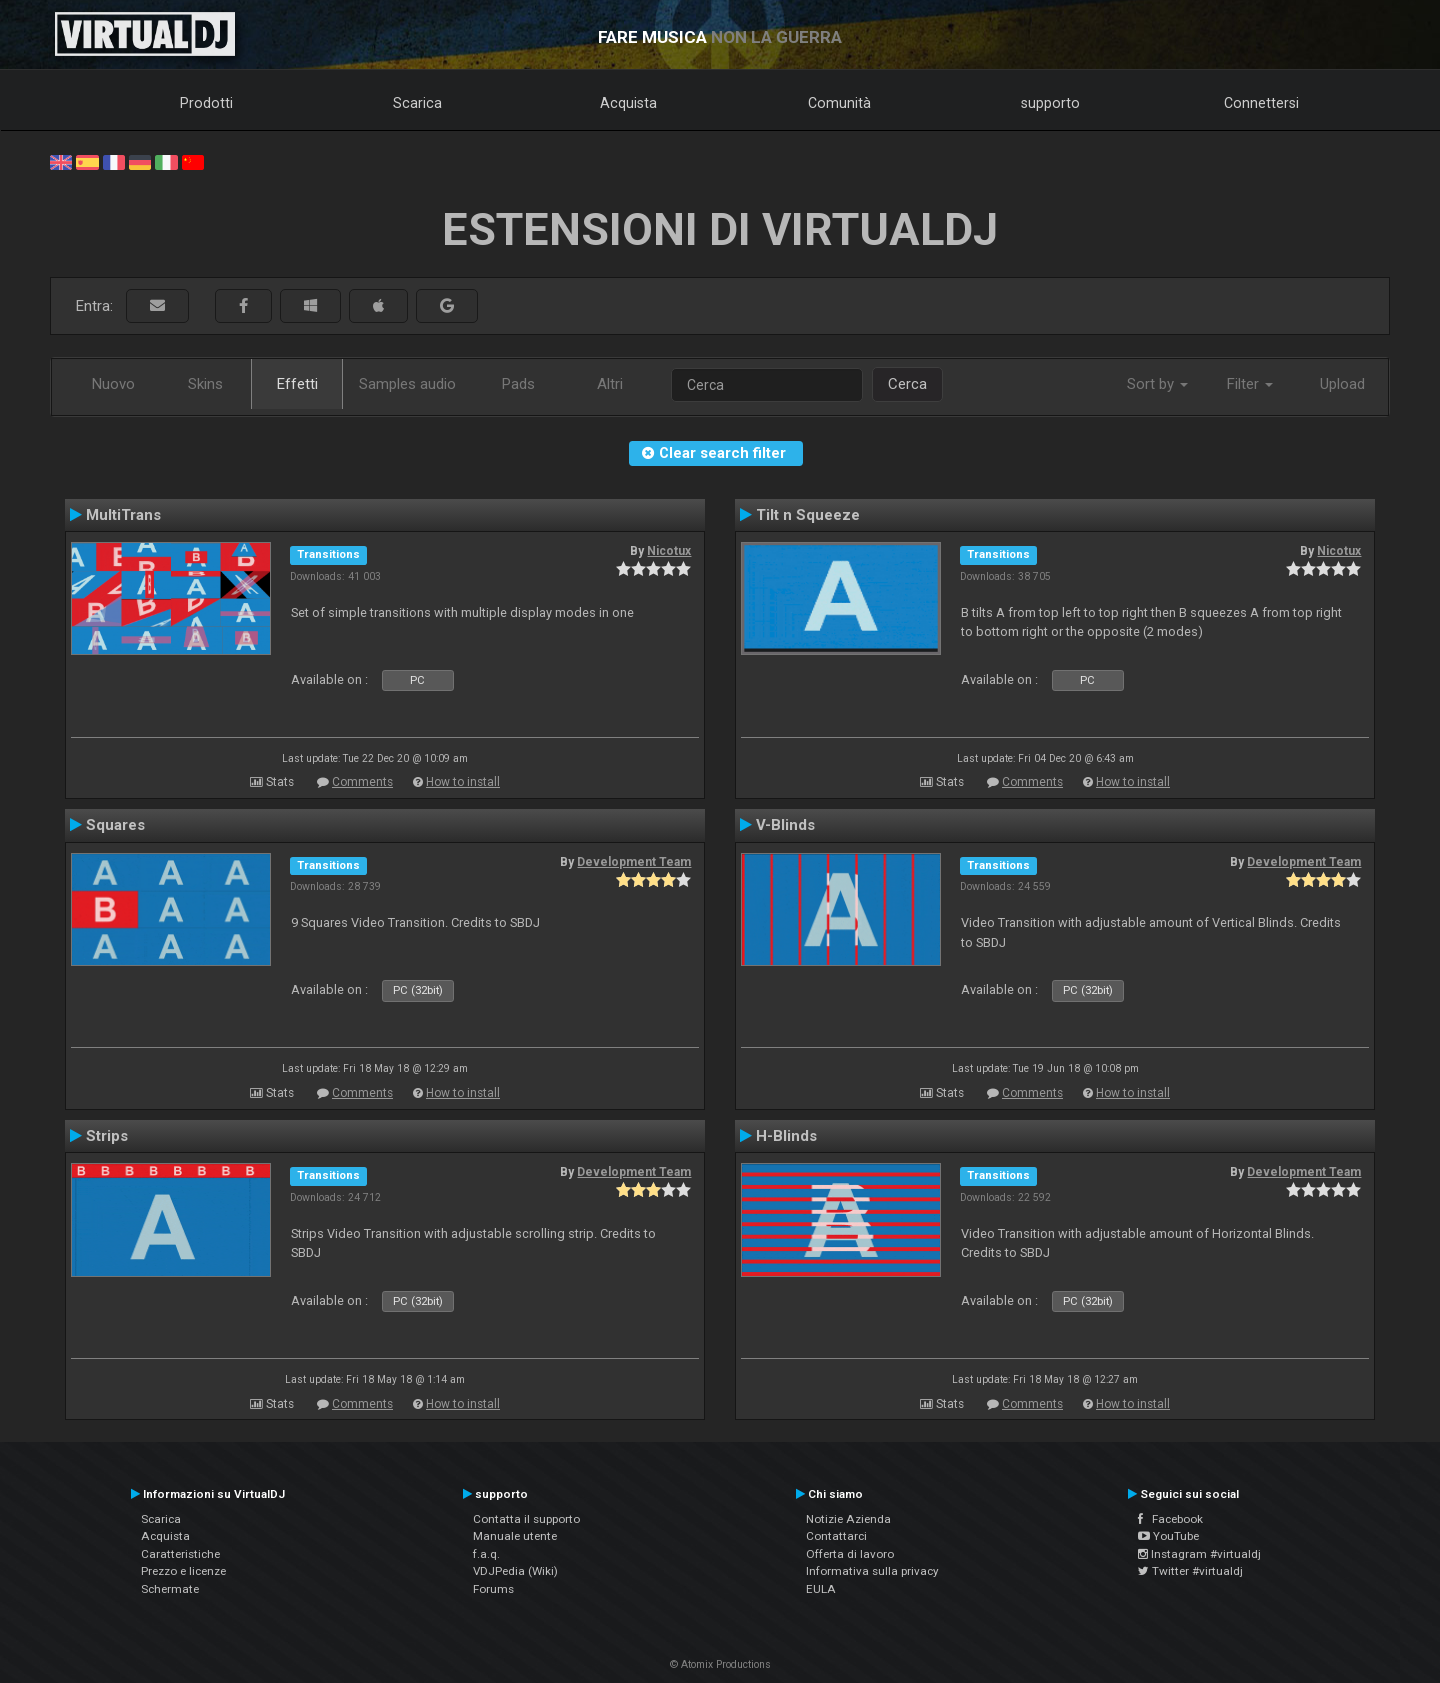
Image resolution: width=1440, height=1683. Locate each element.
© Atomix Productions (720, 1664)
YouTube (1168, 1536)
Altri (610, 384)
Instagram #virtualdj (1199, 1554)
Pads (518, 384)
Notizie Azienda (848, 1519)
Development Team (634, 862)
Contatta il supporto (526, 1519)
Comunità (839, 103)
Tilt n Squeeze (808, 515)
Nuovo (113, 384)
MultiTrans (123, 515)
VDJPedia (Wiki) (515, 1571)
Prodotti (206, 103)
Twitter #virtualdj (1190, 1571)
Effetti (297, 384)
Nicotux (669, 551)
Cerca (907, 384)
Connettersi (1261, 103)
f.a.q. (486, 1554)
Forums (493, 1589)
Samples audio (407, 384)
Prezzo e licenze (183, 1571)
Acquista (628, 103)
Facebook (1170, 1519)
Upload (1342, 384)
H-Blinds (786, 1136)
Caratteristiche (180, 1554)
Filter (1250, 384)
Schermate (170, 1589)
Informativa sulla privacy (872, 1571)
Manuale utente (515, 1536)
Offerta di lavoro (850, 1554)
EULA (821, 1589)
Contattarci (836, 1536)
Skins (205, 384)
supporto (1050, 103)
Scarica (417, 103)
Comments (362, 782)
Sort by (1157, 384)
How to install (463, 782)
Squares (115, 825)
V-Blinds (785, 825)
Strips (107, 1136)
